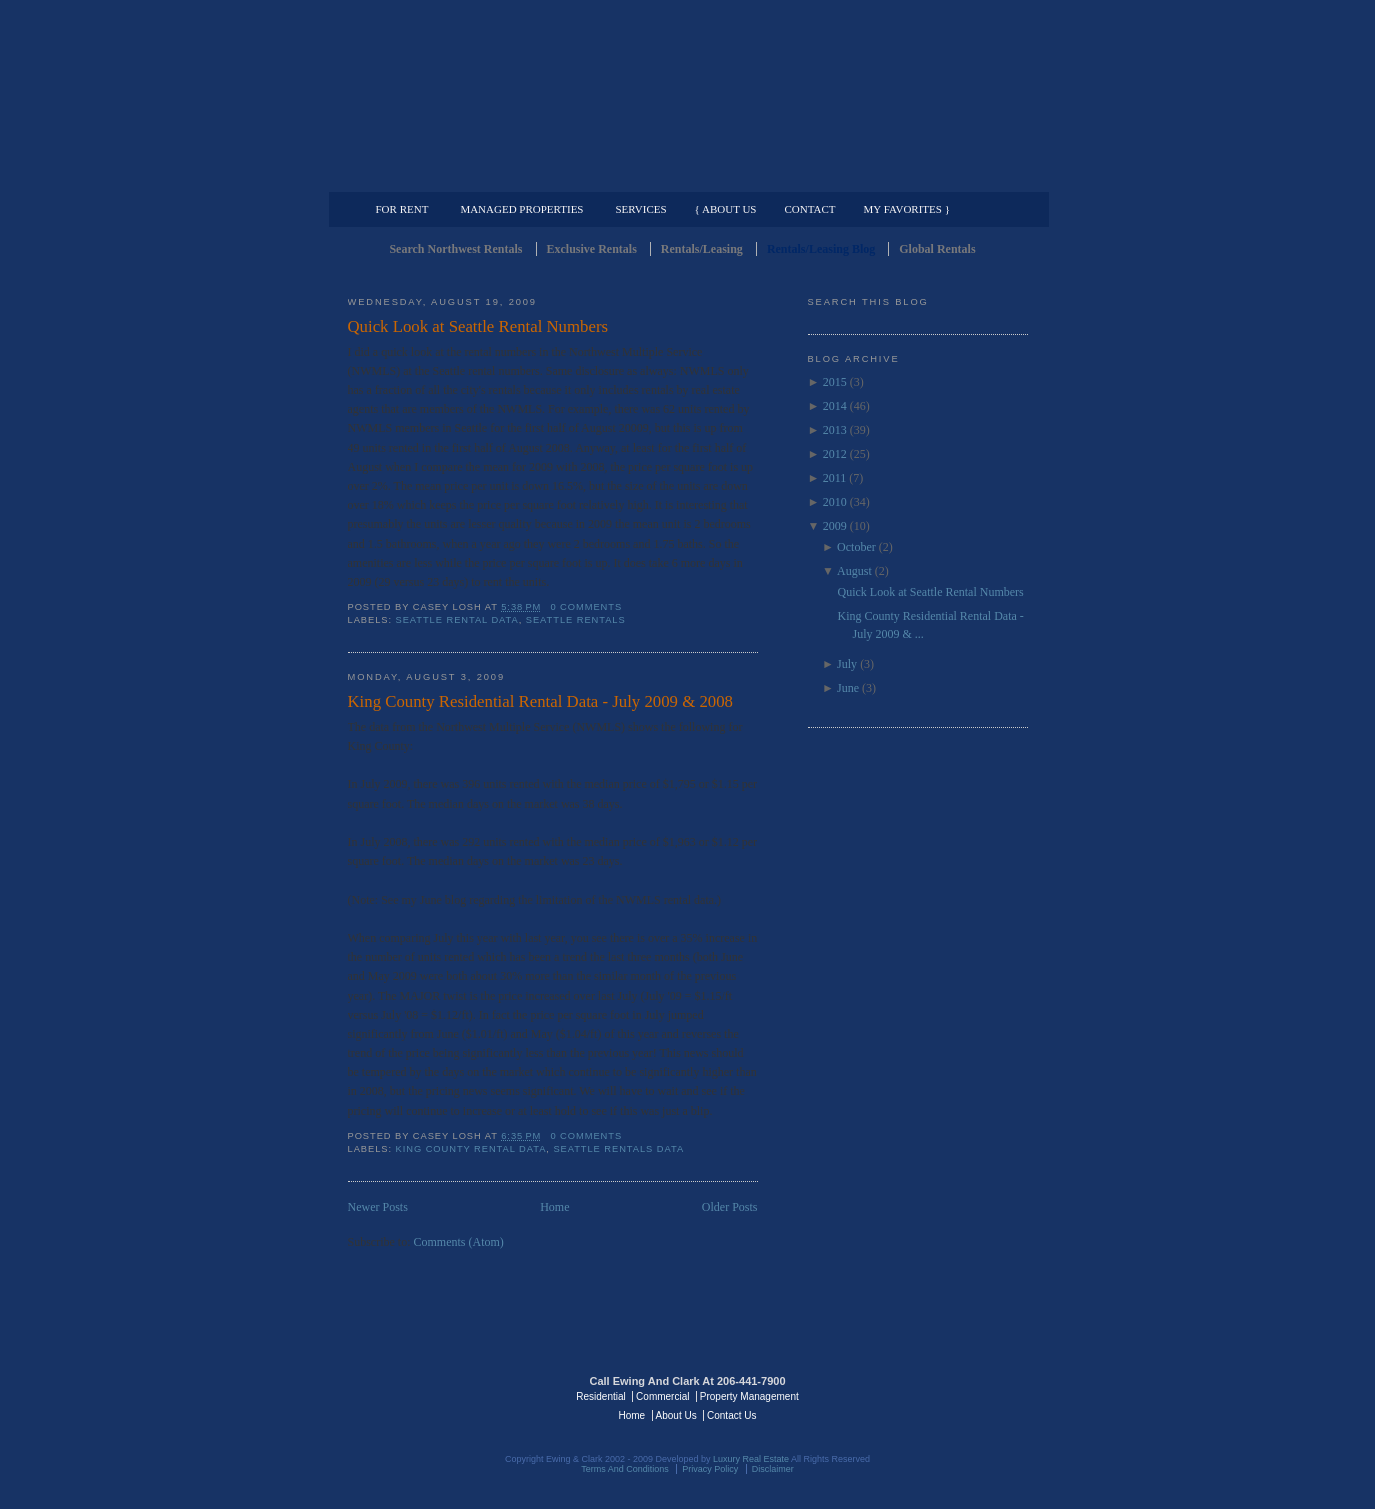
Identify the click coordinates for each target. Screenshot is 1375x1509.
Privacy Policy (710, 1469)
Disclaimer (773, 1469)
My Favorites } (907, 209)
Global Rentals (937, 249)
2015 (835, 382)
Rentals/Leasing (702, 249)
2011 (835, 478)
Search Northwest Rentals (455, 249)
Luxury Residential (450, 176)
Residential (600, 1396)
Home (554, 1207)
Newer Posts (378, 1207)
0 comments (586, 607)
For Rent (402, 209)
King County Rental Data (471, 1149)
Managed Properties (521, 209)
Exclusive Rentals (592, 249)
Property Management (923, 176)
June (848, 688)
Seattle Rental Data (457, 620)
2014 (835, 406)
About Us (676, 1415)
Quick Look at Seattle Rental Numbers (478, 326)
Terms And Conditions (625, 1469)
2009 (835, 526)
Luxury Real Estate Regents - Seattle (435, 1395)
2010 (835, 502)
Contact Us (731, 1415)
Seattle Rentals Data (618, 1149)
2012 (835, 454)
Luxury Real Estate (941, 1395)
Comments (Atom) (459, 1242)
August (854, 571)
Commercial (684, 176)
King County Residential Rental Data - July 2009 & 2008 (540, 701)
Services (640, 209)
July (847, 664)
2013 (835, 430)
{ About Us (726, 209)
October (856, 547)
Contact (810, 209)
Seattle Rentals (688, 95)
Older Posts (730, 1207)
